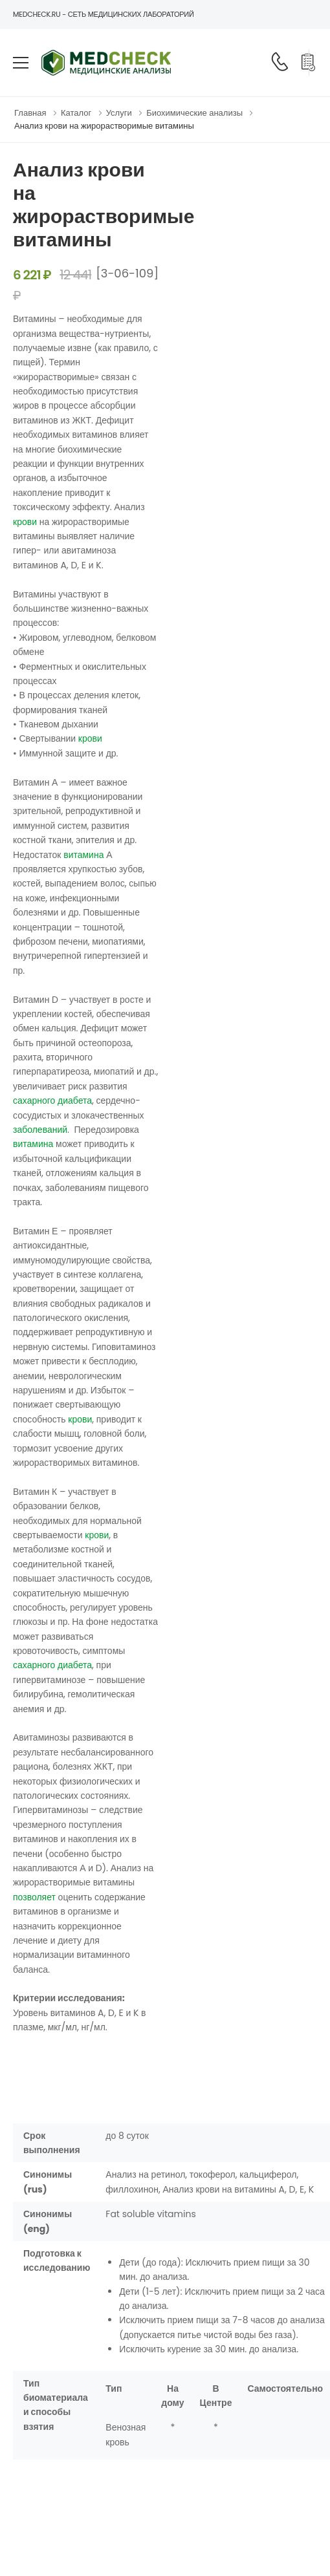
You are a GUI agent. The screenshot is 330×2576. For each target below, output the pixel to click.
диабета (75, 1100)
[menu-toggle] (20, 62)
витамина (83, 854)
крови (25, 521)
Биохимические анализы (194, 113)
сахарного (34, 1100)
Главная (30, 113)
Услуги (119, 113)
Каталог (76, 113)
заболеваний (40, 1129)
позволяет (34, 1897)
